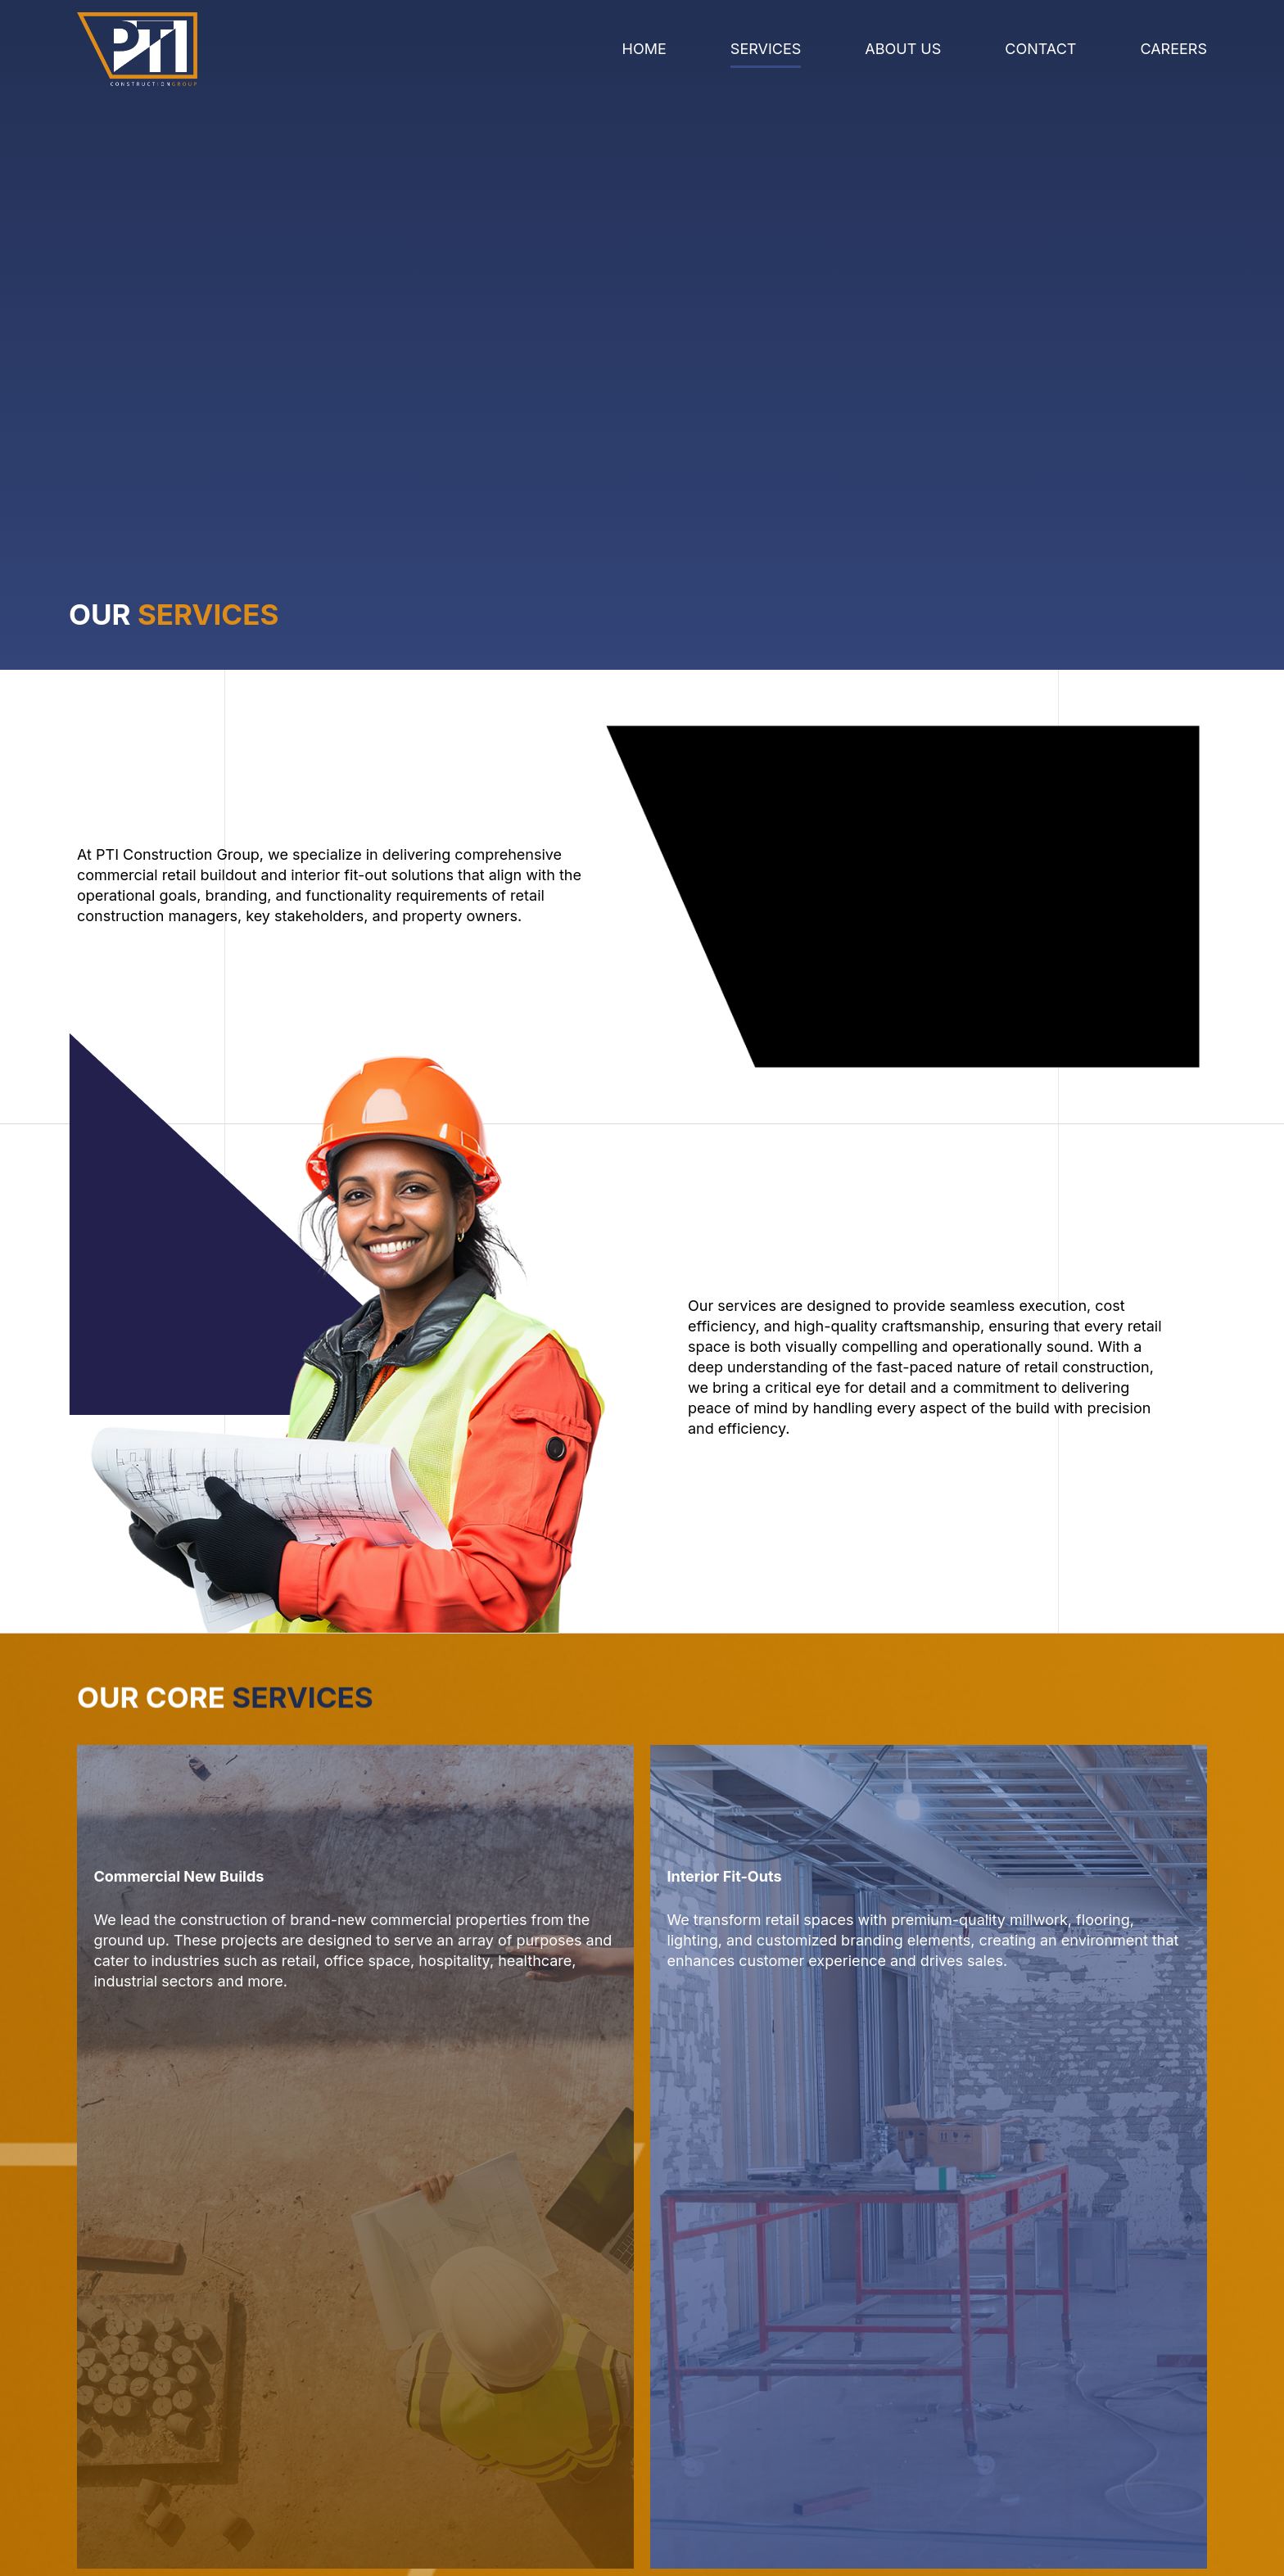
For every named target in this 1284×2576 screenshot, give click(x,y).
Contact (1040, 48)
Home (644, 48)
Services (765, 48)
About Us (903, 48)
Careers (1173, 48)
